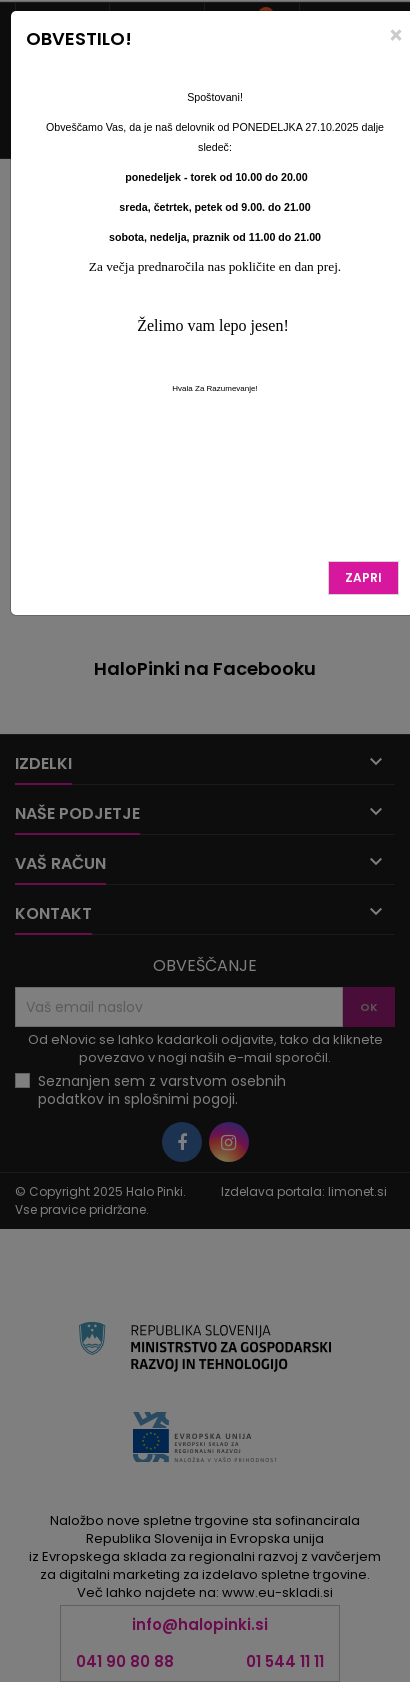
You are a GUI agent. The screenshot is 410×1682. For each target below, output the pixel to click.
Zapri (363, 577)
